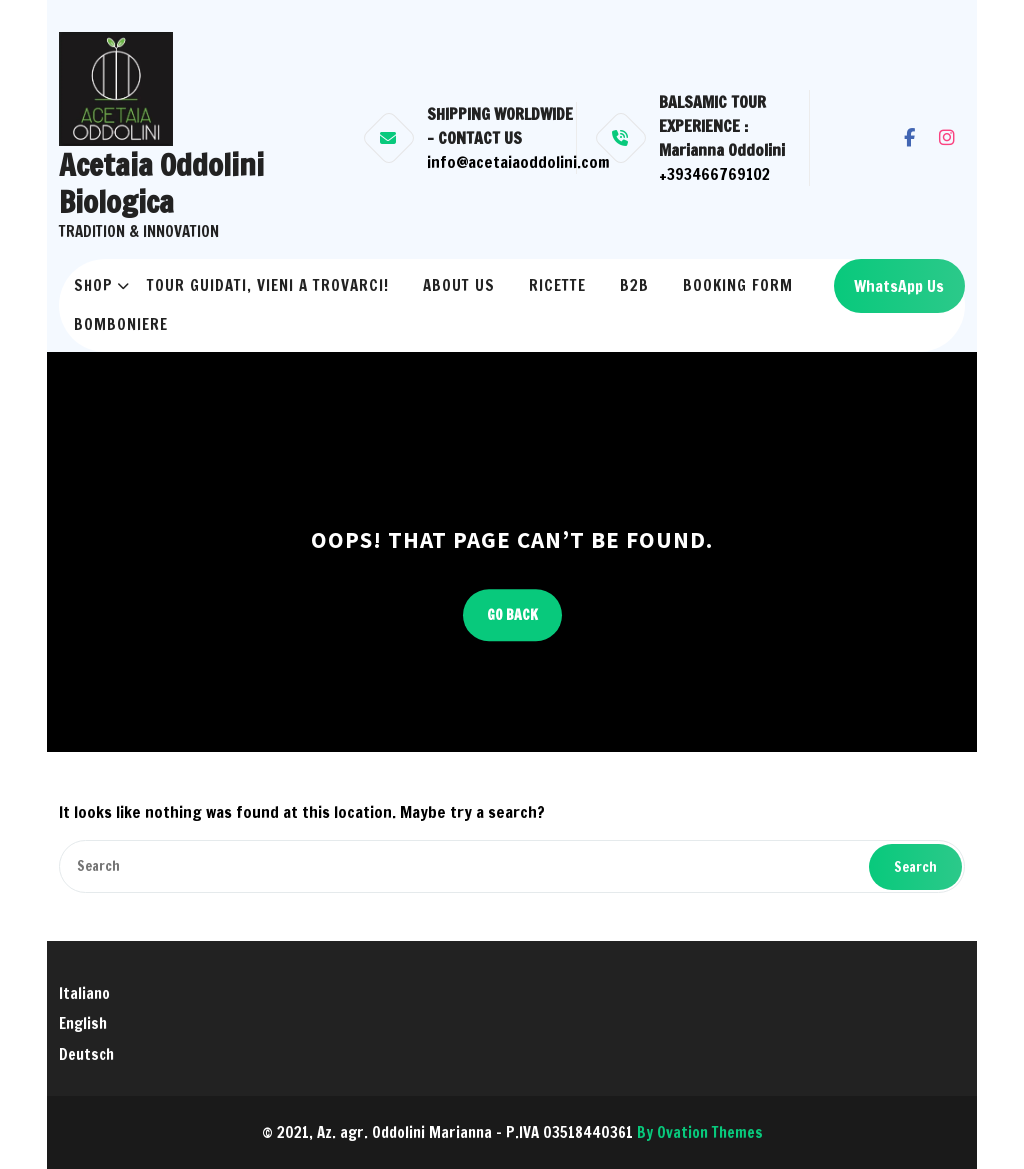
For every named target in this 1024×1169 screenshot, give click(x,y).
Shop (93, 285)
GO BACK (512, 615)
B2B (634, 285)
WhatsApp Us (899, 286)
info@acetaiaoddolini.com (518, 162)
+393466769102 (714, 174)
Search (915, 867)
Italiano (84, 993)
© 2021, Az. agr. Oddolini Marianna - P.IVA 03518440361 (512, 1132)
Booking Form (738, 285)
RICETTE (557, 285)
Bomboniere (121, 324)
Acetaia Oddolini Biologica (161, 183)
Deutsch (86, 1054)
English (83, 1023)
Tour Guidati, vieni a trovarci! (268, 285)
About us (459, 285)
